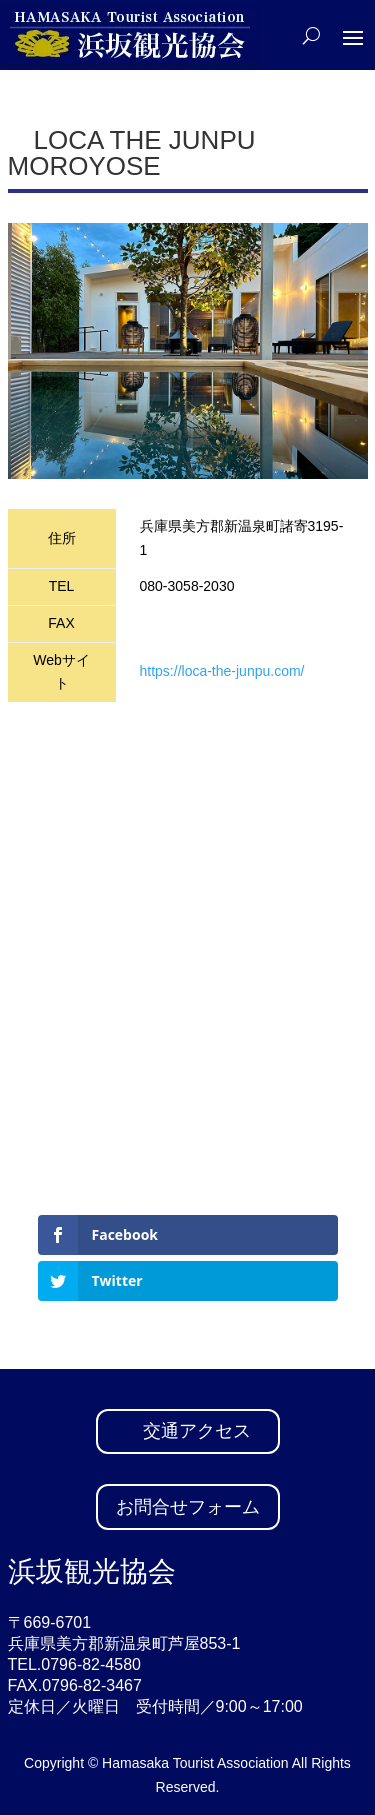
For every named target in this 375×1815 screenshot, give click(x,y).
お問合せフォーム (188, 1507)
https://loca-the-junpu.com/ (222, 671)
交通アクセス (197, 1431)
